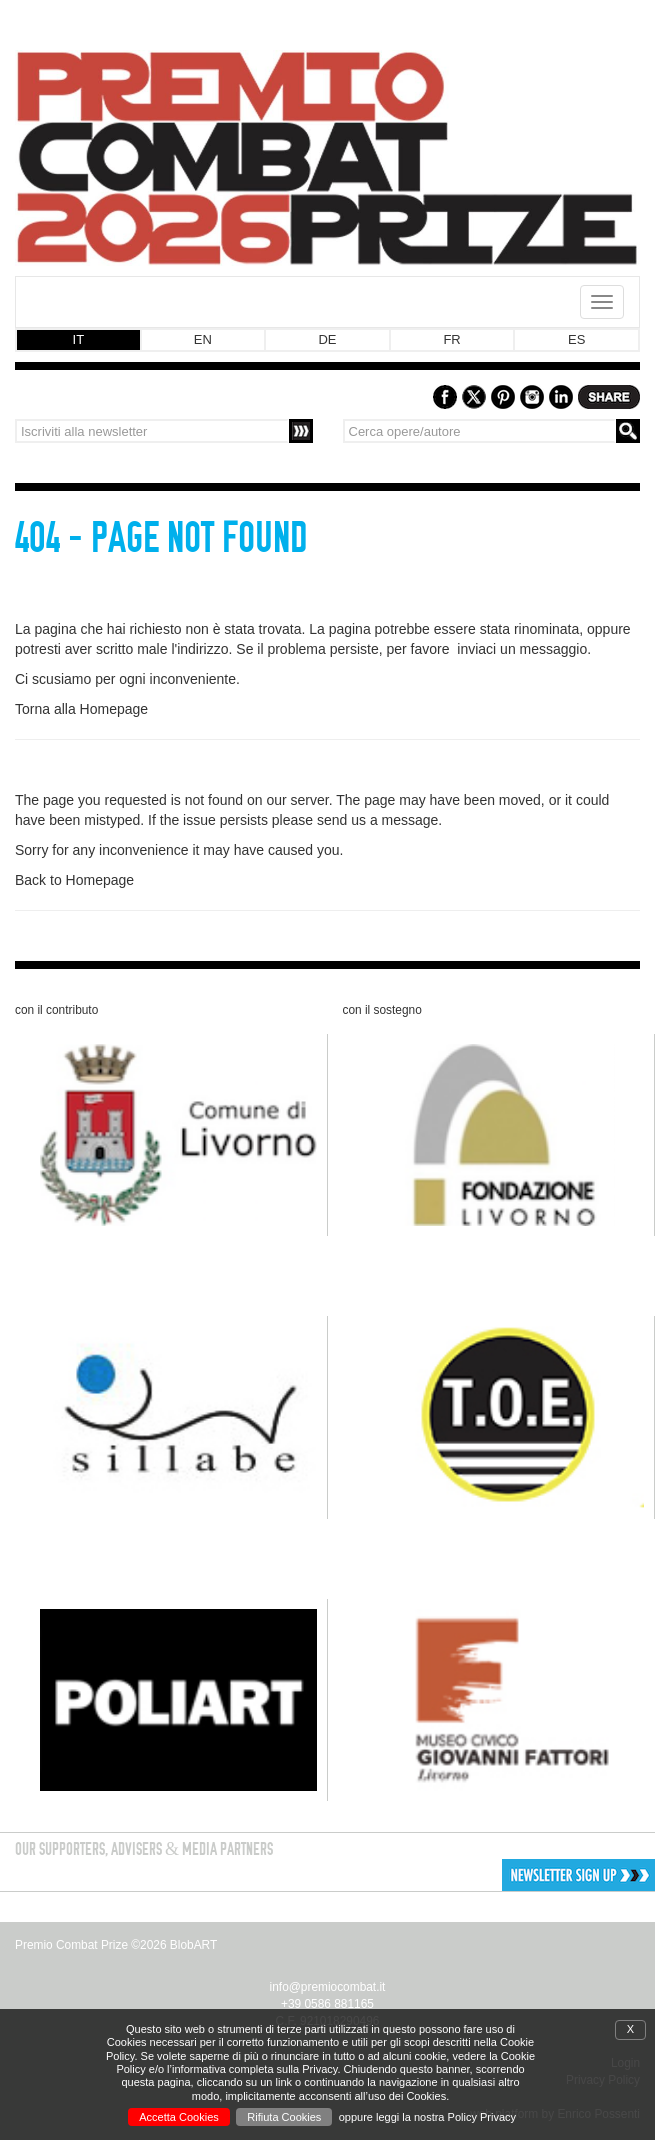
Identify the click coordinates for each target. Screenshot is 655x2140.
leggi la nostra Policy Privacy (446, 2117)
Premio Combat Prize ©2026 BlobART (116, 1945)
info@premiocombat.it (328, 1987)
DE (327, 339)
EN (203, 339)
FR (451, 339)
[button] (510, 1875)
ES (576, 339)
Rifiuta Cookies (284, 2117)
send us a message (377, 820)
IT (79, 339)
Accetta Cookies (178, 2117)
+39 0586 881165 (327, 2004)
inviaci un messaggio (522, 649)
